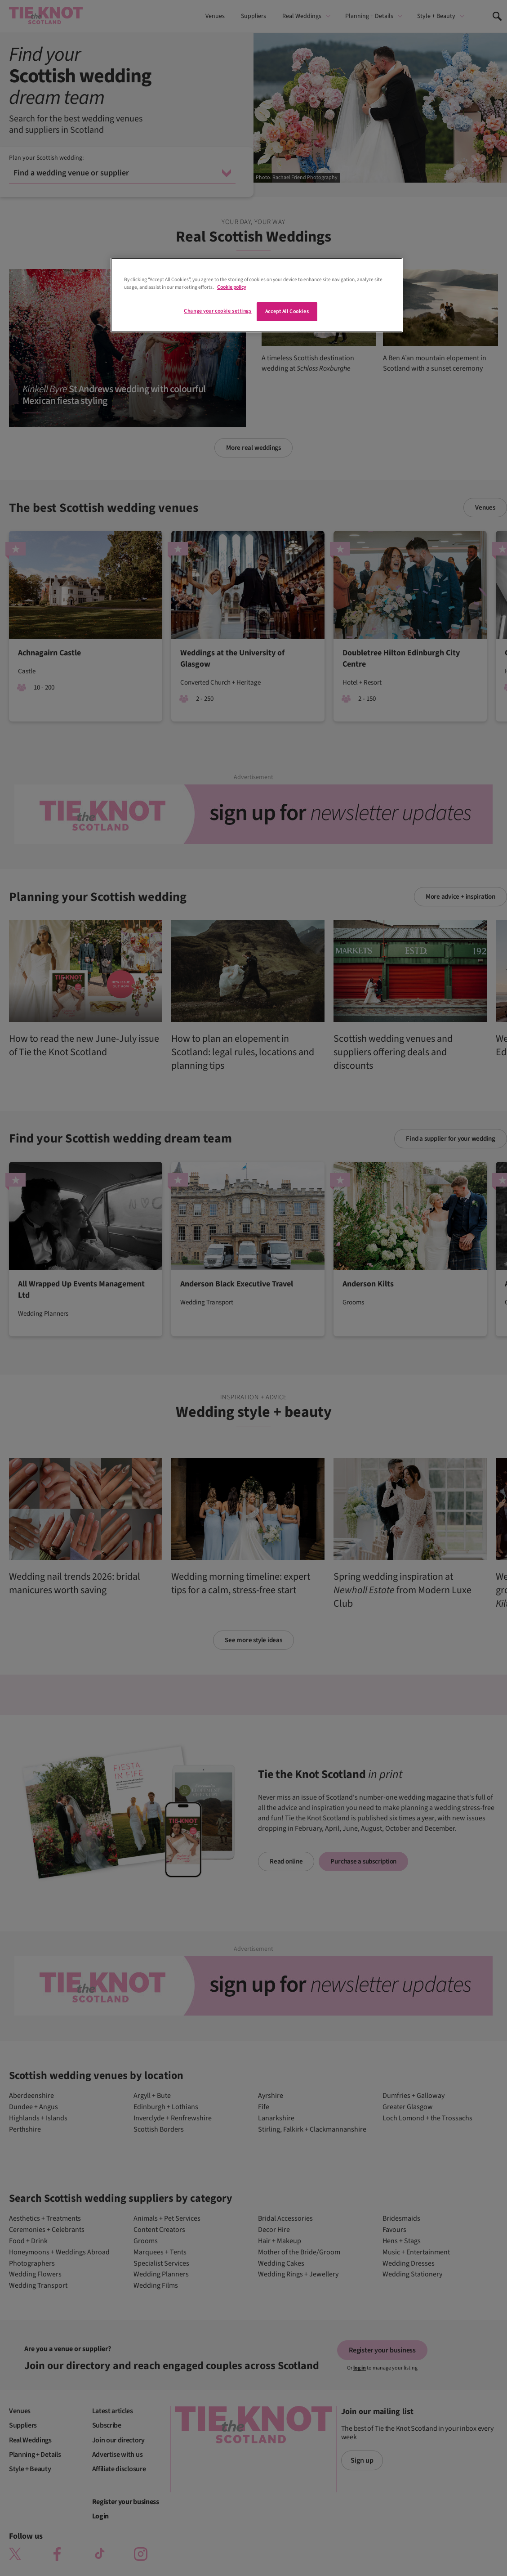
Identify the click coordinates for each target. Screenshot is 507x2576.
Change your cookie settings (217, 311)
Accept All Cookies (287, 311)
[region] (257, 295)
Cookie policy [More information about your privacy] (231, 287)
